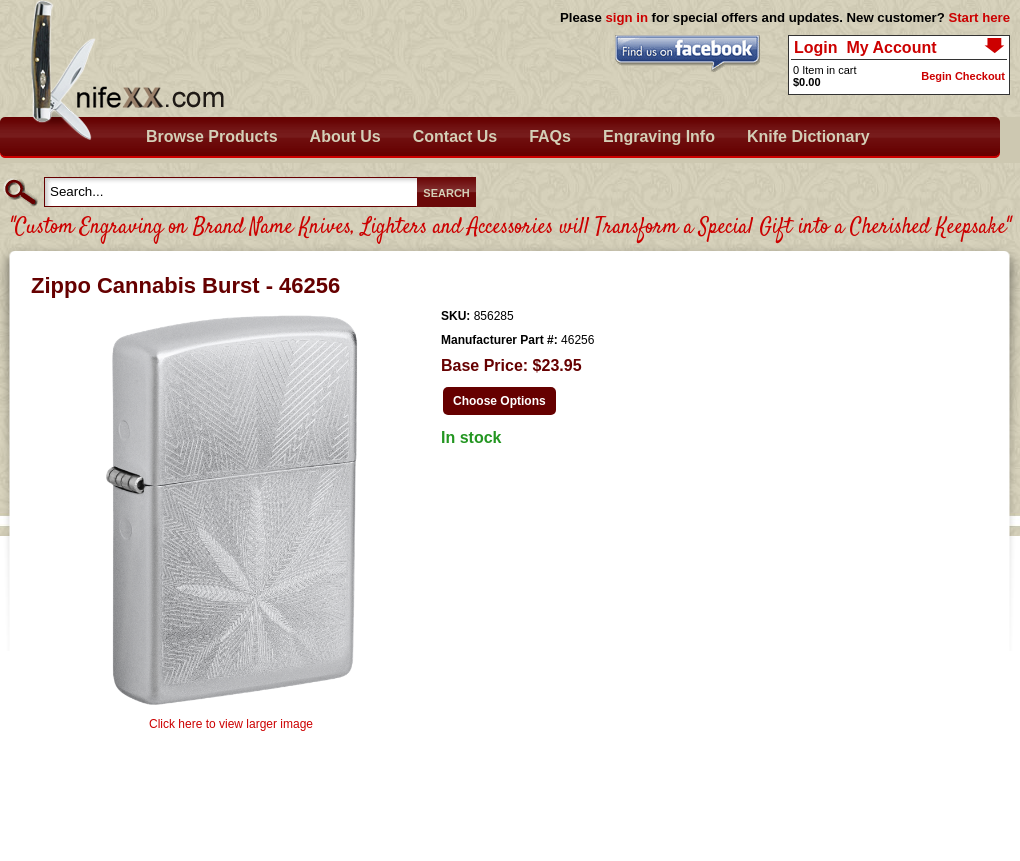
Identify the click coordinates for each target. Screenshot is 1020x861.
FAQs (550, 136)
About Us (345, 136)
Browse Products (212, 136)
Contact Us (455, 136)
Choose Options (499, 401)
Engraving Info (659, 136)
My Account (891, 47)
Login (816, 47)
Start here (979, 17)
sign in (626, 17)
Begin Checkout (963, 76)
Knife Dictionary (808, 136)
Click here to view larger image (231, 724)
